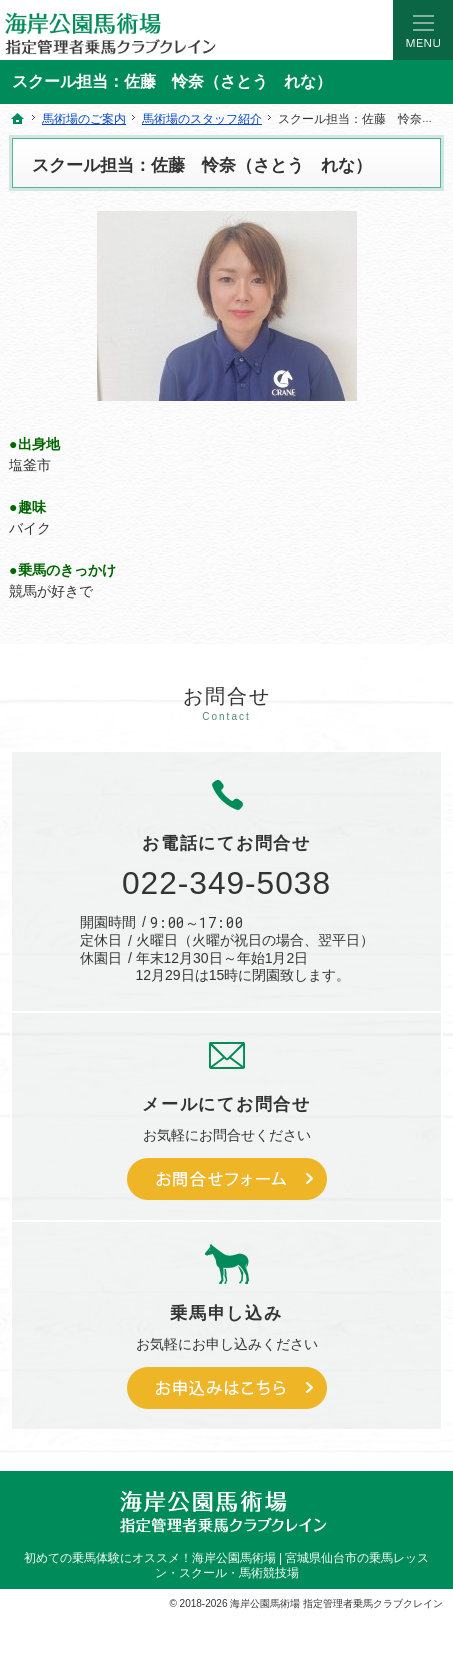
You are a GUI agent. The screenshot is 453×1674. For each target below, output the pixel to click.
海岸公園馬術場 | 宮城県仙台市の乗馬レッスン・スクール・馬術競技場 (292, 1565)
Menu (423, 30)
